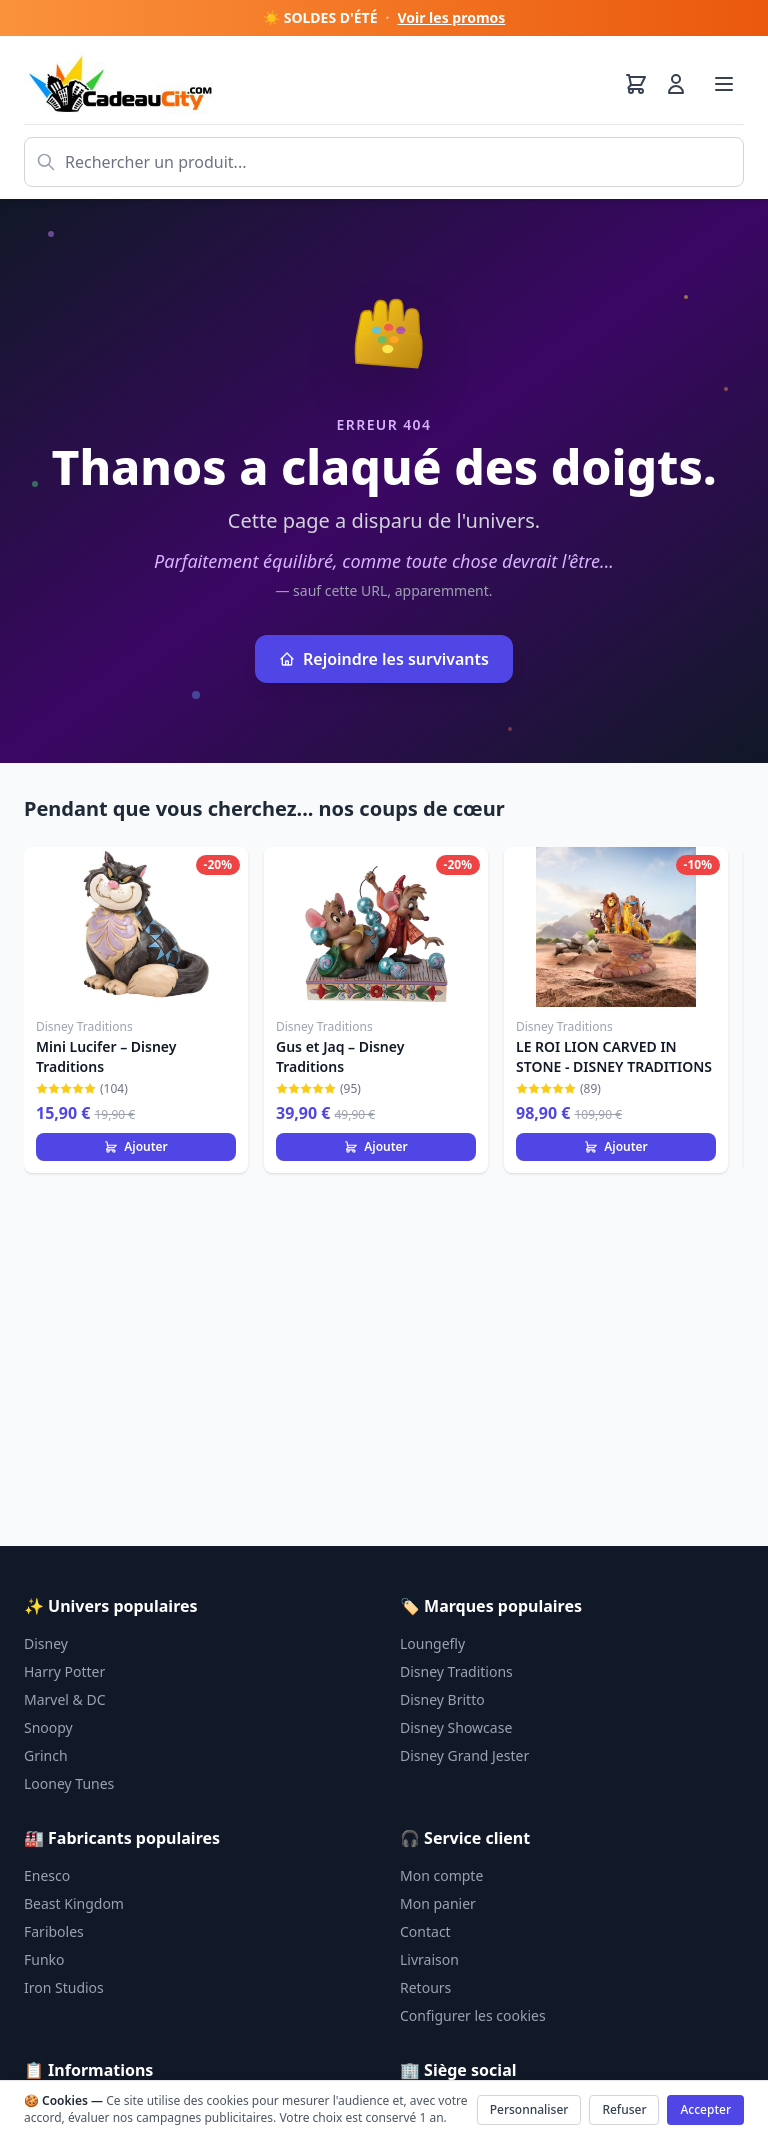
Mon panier (438, 1903)
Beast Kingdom (74, 1903)
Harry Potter (64, 1671)
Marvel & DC (65, 1699)
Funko (44, 1959)
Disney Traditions (456, 1671)
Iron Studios (64, 1987)
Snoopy (48, 1727)
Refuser (624, 2109)
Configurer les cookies (473, 2015)
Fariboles (54, 1931)
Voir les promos (451, 17)
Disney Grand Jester (464, 1755)
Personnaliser (529, 2109)
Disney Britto (442, 1699)
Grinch (46, 1755)
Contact (425, 1931)
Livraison (429, 1959)
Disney (46, 1643)
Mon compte (441, 1875)
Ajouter (136, 1146)
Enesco (47, 1875)
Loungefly (432, 1643)
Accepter (705, 2109)
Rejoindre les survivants (384, 659)
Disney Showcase (456, 1727)
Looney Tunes (69, 1783)
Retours (425, 1987)
